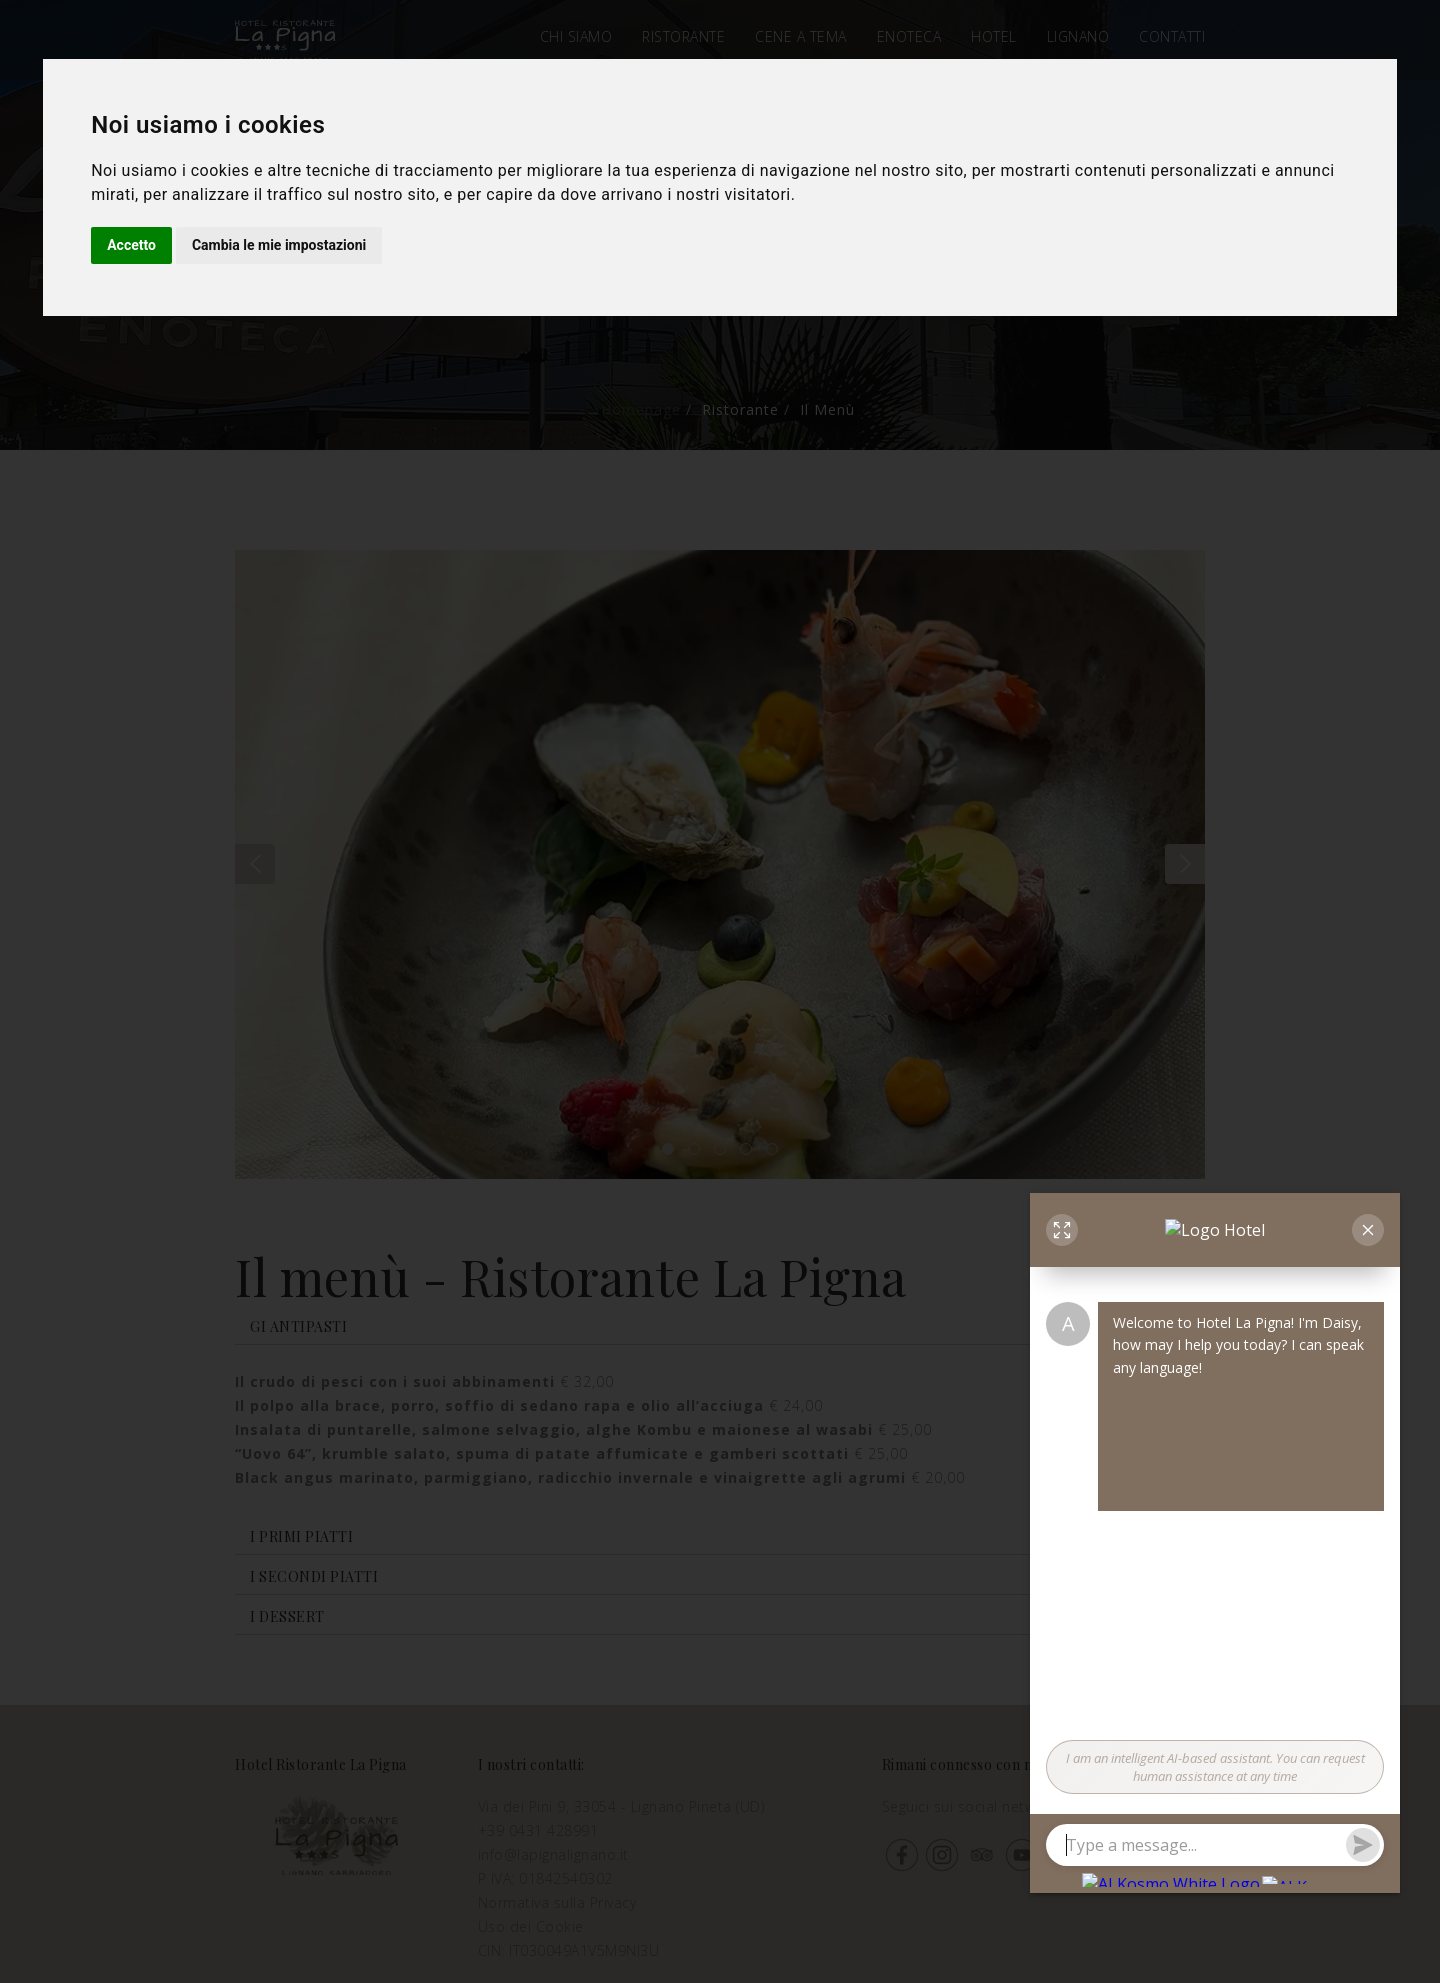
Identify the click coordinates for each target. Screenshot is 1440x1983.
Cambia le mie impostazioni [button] (279, 245)
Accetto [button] (131, 245)
